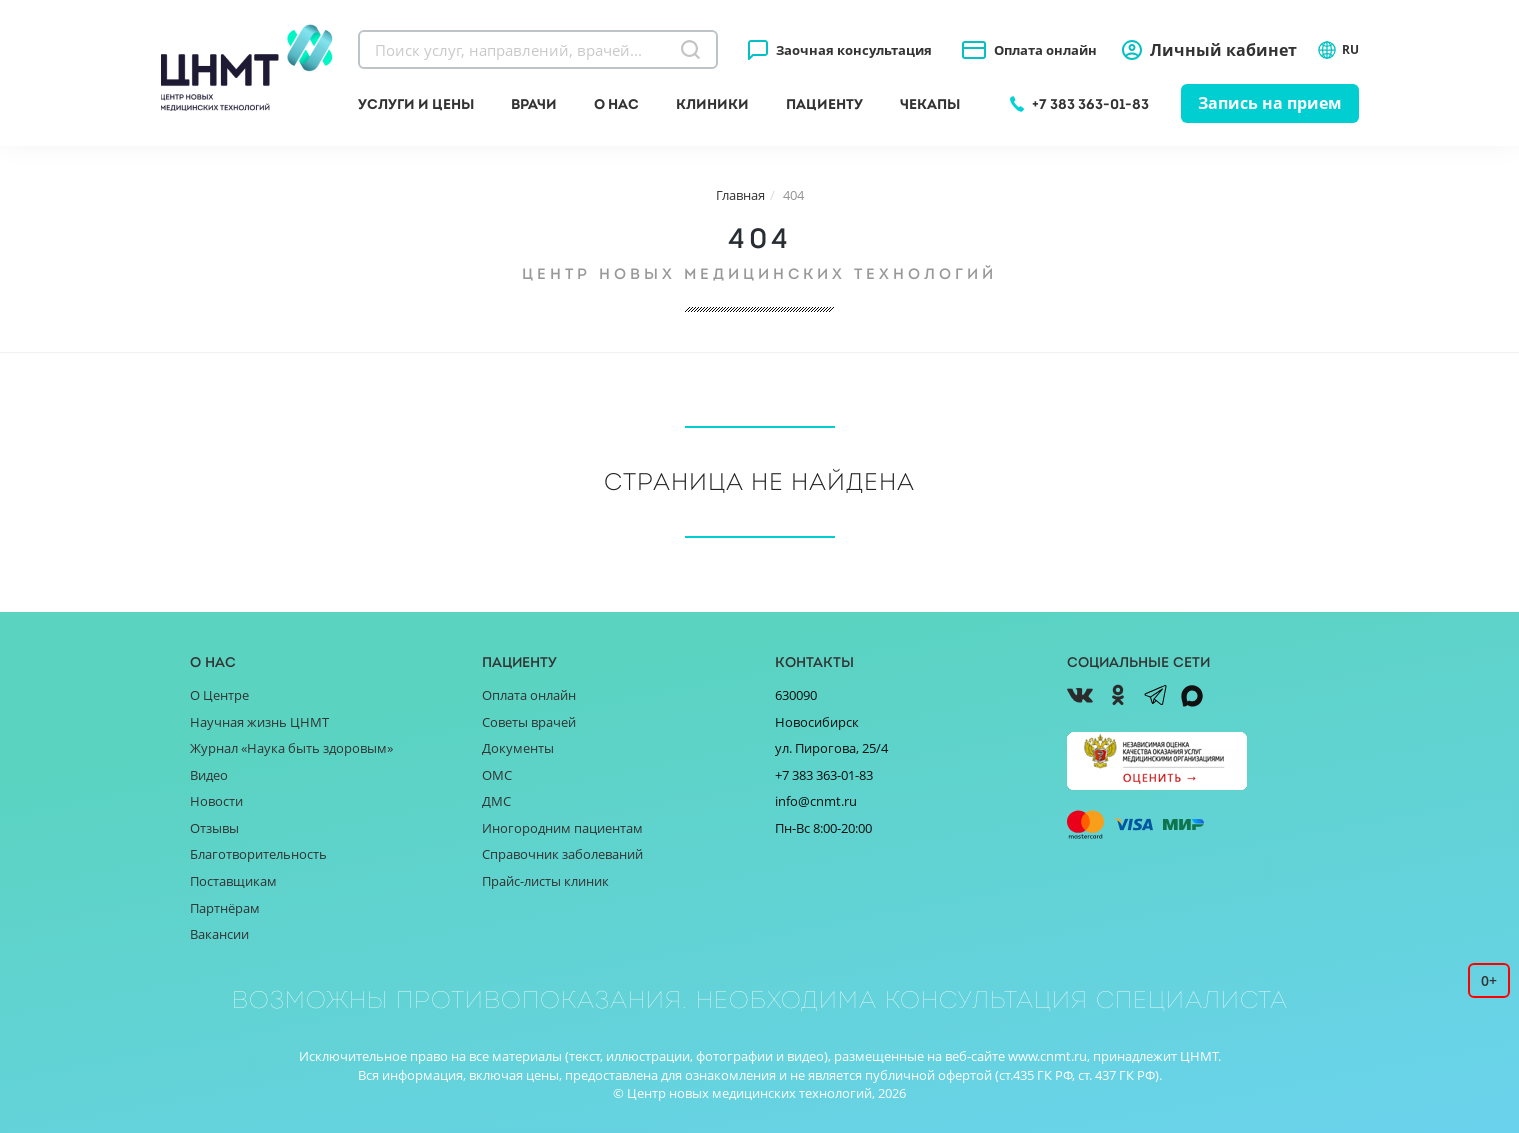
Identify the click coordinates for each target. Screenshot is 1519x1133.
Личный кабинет (1223, 50)
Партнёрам (225, 908)
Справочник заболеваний (562, 854)
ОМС (497, 775)
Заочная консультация (854, 50)
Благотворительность (258, 854)
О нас (616, 104)
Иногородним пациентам (562, 828)
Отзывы (214, 828)
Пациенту (824, 104)
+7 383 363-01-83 (1090, 104)
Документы (518, 748)
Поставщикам (233, 881)
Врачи (534, 104)
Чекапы (930, 104)
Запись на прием (1270, 103)
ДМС (496, 801)
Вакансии (219, 934)
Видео (209, 775)
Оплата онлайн (1045, 50)
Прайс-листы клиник (545, 881)
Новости (216, 801)
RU (1338, 50)
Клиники (712, 104)
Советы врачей (529, 722)
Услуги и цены (416, 104)
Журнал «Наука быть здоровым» (291, 748)
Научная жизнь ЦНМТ (259, 722)
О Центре (219, 695)
